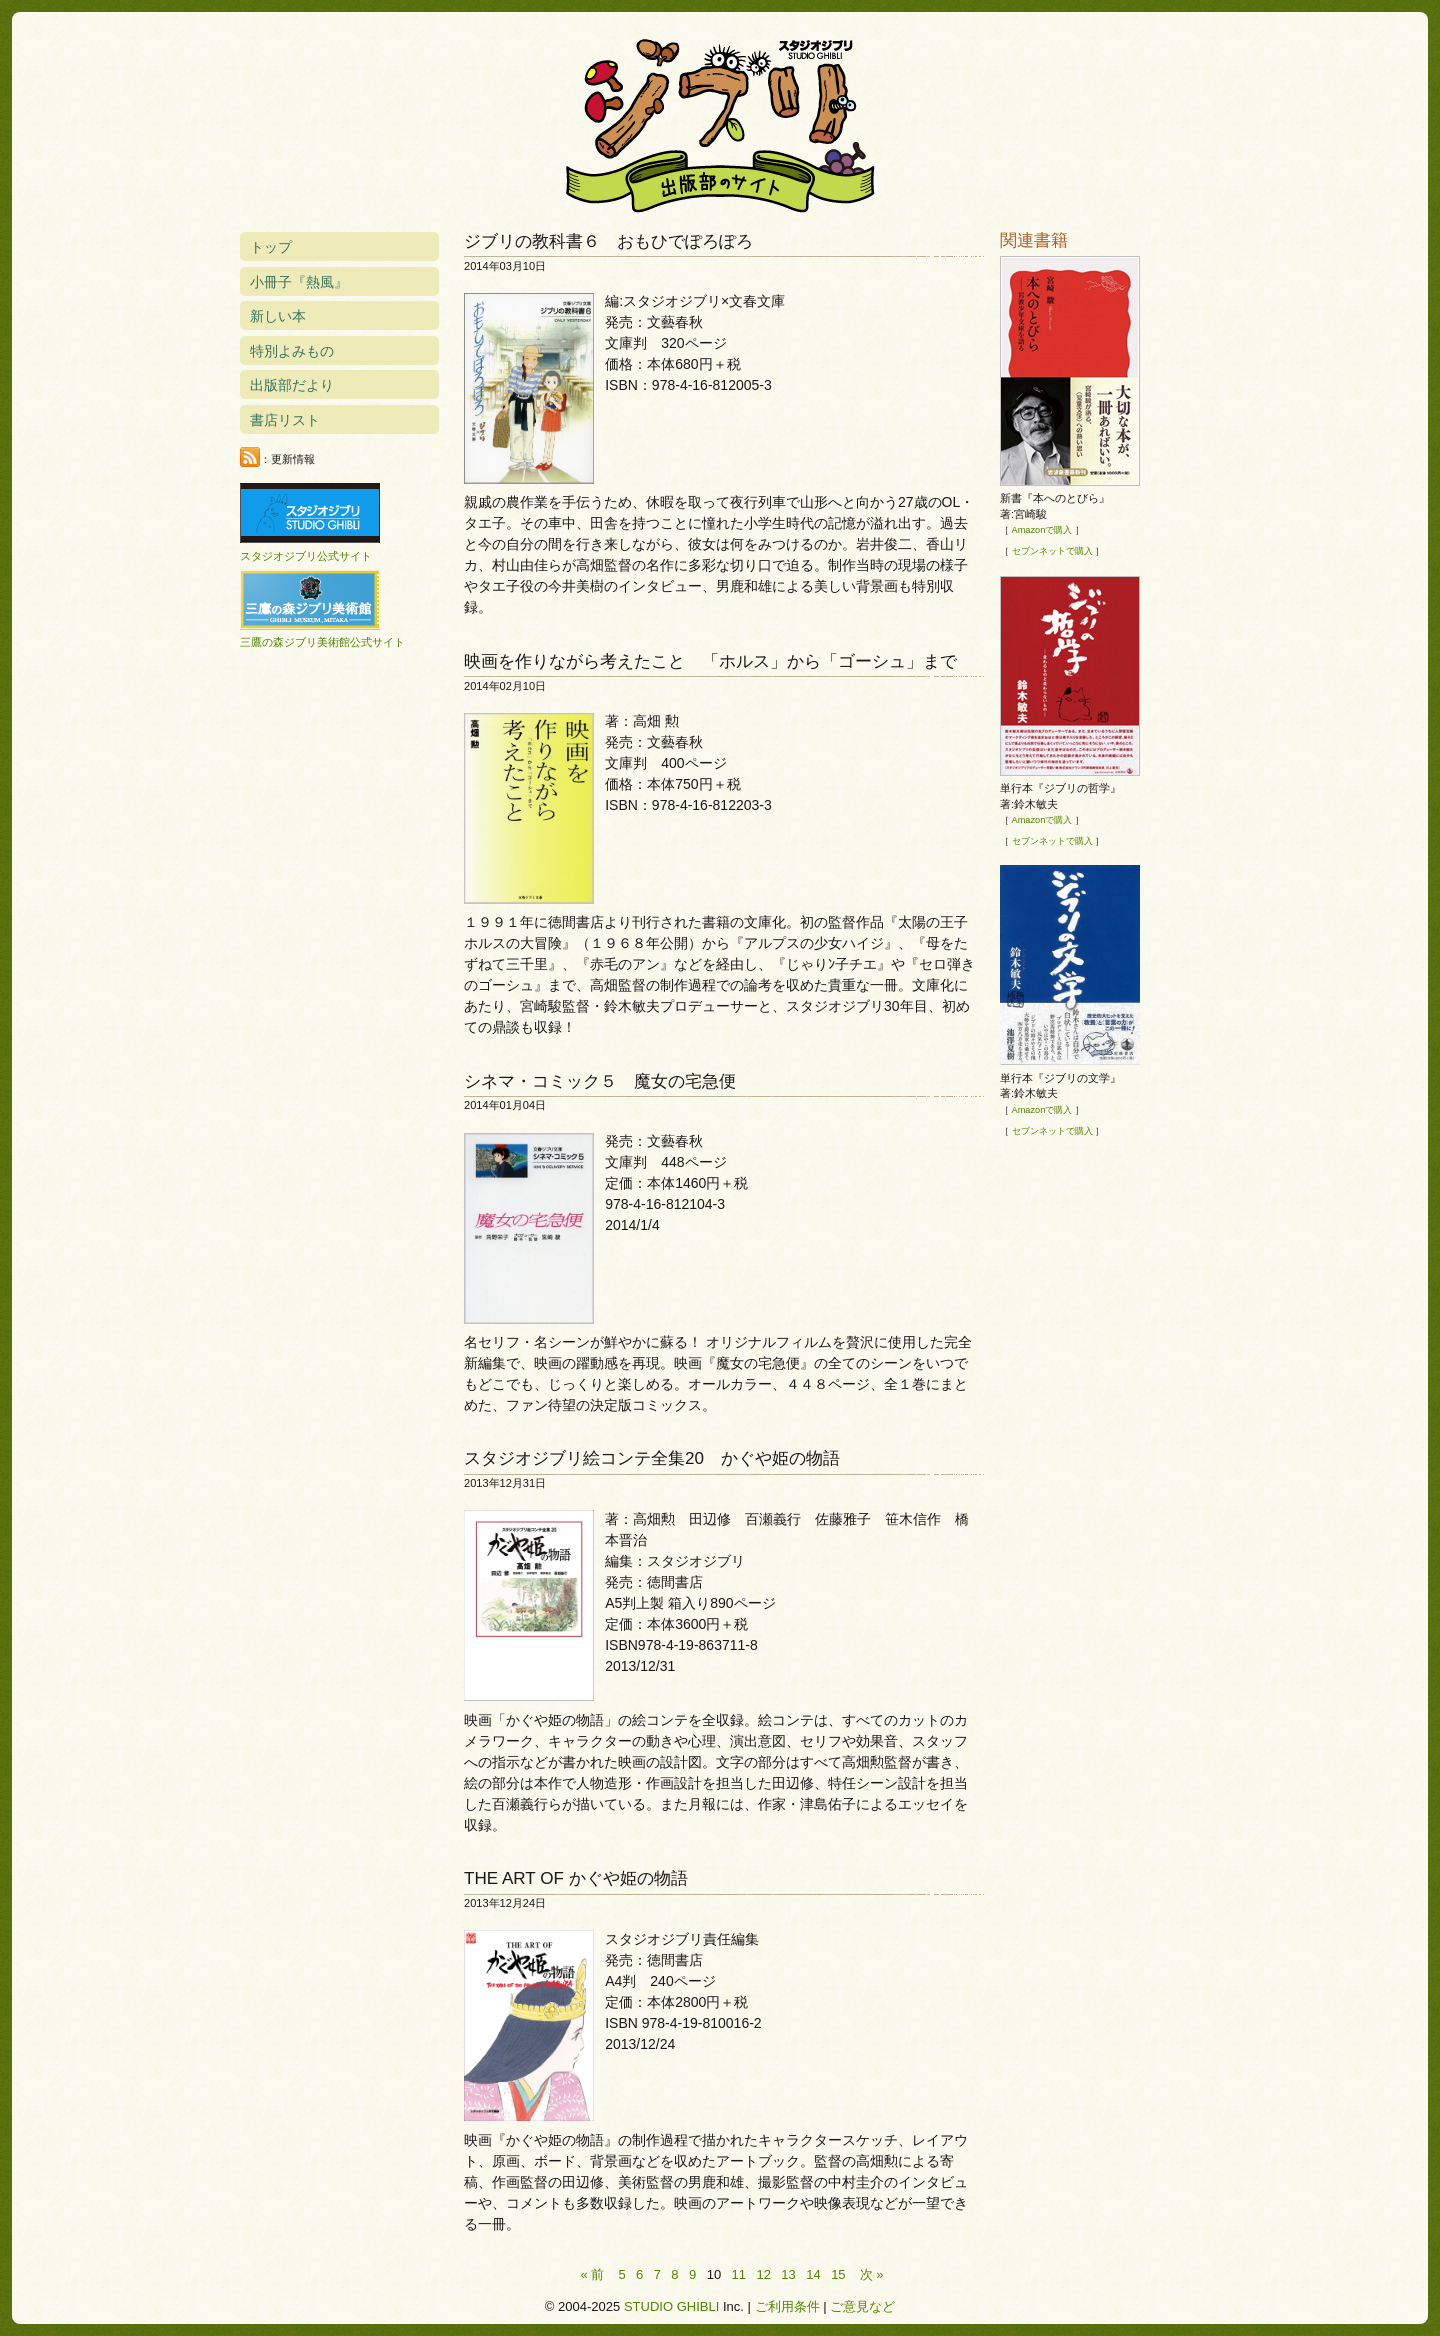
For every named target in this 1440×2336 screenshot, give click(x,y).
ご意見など (862, 2306)
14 (813, 2274)
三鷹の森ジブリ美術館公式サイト (322, 642)
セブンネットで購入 (1052, 551)
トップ (271, 247)
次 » (872, 2274)
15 (838, 2274)
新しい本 (278, 316)
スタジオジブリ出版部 (720, 122)
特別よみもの (292, 351)
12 (763, 2274)
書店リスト (285, 420)
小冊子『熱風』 (299, 282)
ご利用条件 (787, 2306)
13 (788, 2274)
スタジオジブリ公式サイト (306, 556)
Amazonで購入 (1042, 530)
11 (739, 2274)
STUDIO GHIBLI (671, 2306)
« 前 (593, 2274)
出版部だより (292, 385)
